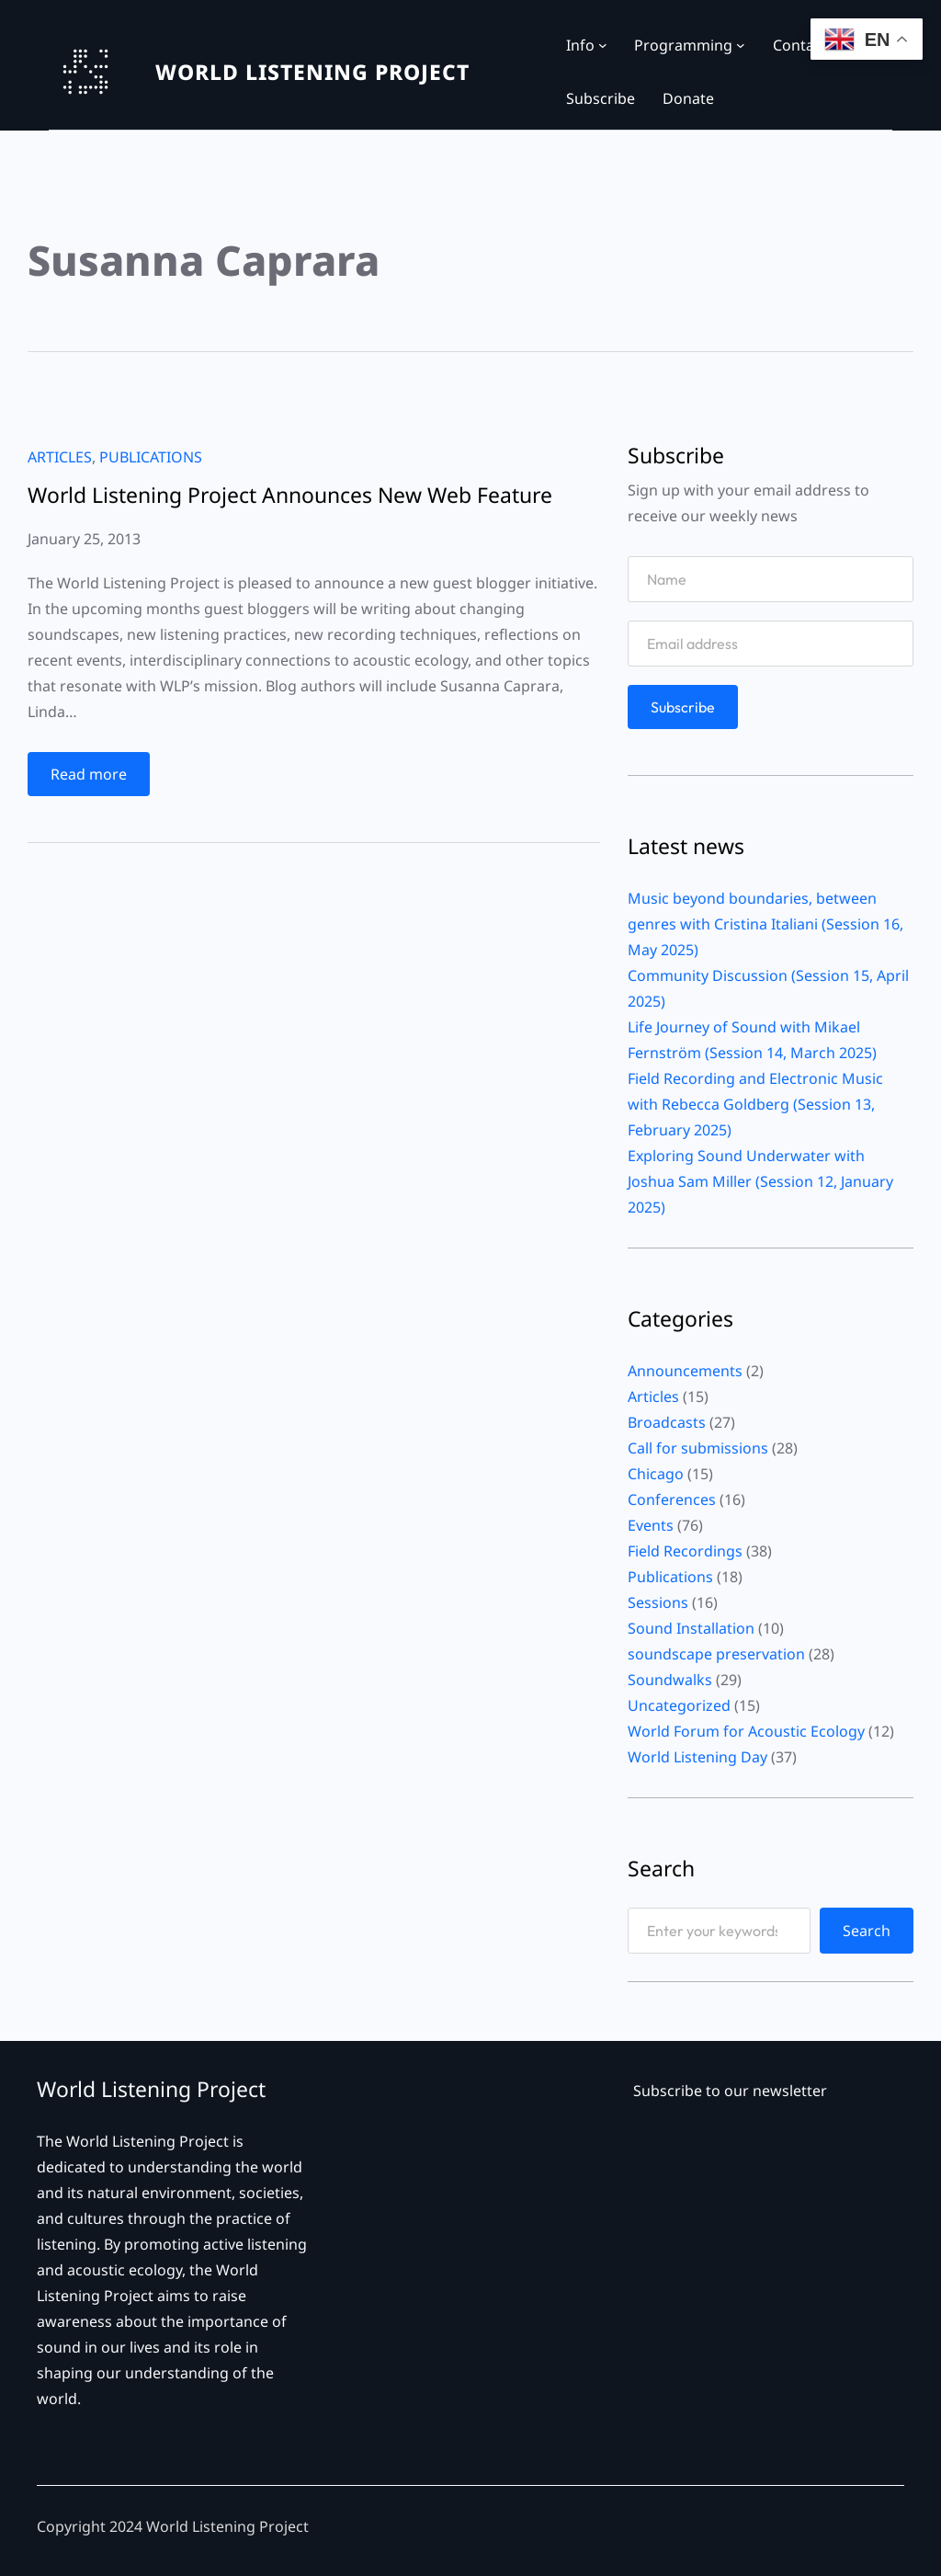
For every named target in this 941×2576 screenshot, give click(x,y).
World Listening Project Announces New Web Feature (290, 495)
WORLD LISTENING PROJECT (312, 71)
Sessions (658, 1602)
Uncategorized (679, 1705)
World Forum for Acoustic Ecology (746, 1731)
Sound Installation (691, 1628)
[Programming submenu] (740, 45)
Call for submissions (698, 1448)
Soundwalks (670, 1680)
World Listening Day (697, 1757)
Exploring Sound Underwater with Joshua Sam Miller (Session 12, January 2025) (760, 1181)
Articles (60, 457)
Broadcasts (667, 1422)
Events (651, 1525)
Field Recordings (685, 1551)
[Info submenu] (602, 45)
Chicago (656, 1474)
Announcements (685, 1371)
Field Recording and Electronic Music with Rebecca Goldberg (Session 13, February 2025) (755, 1104)
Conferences (672, 1499)
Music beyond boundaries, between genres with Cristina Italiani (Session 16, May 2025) (765, 924)
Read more (95, 778)
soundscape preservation (716, 1654)
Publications (150, 457)
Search (866, 1931)
